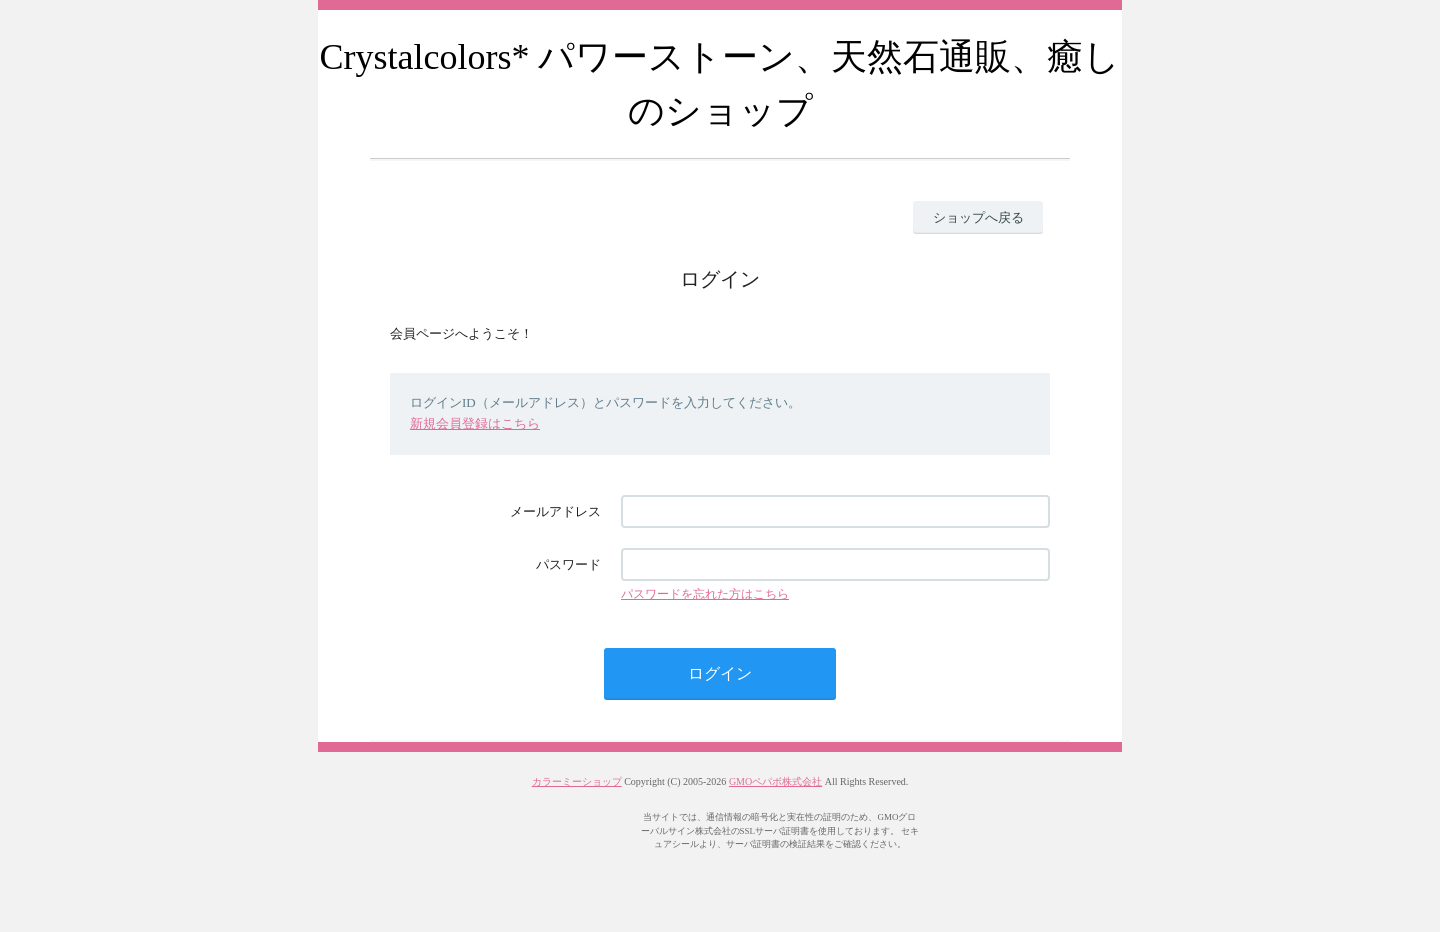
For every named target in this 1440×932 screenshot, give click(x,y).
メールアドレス (555, 511)
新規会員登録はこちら (475, 423)
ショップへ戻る (978, 217)
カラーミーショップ (577, 781)
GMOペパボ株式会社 (775, 781)
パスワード (568, 564)
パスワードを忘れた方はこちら (705, 594)
